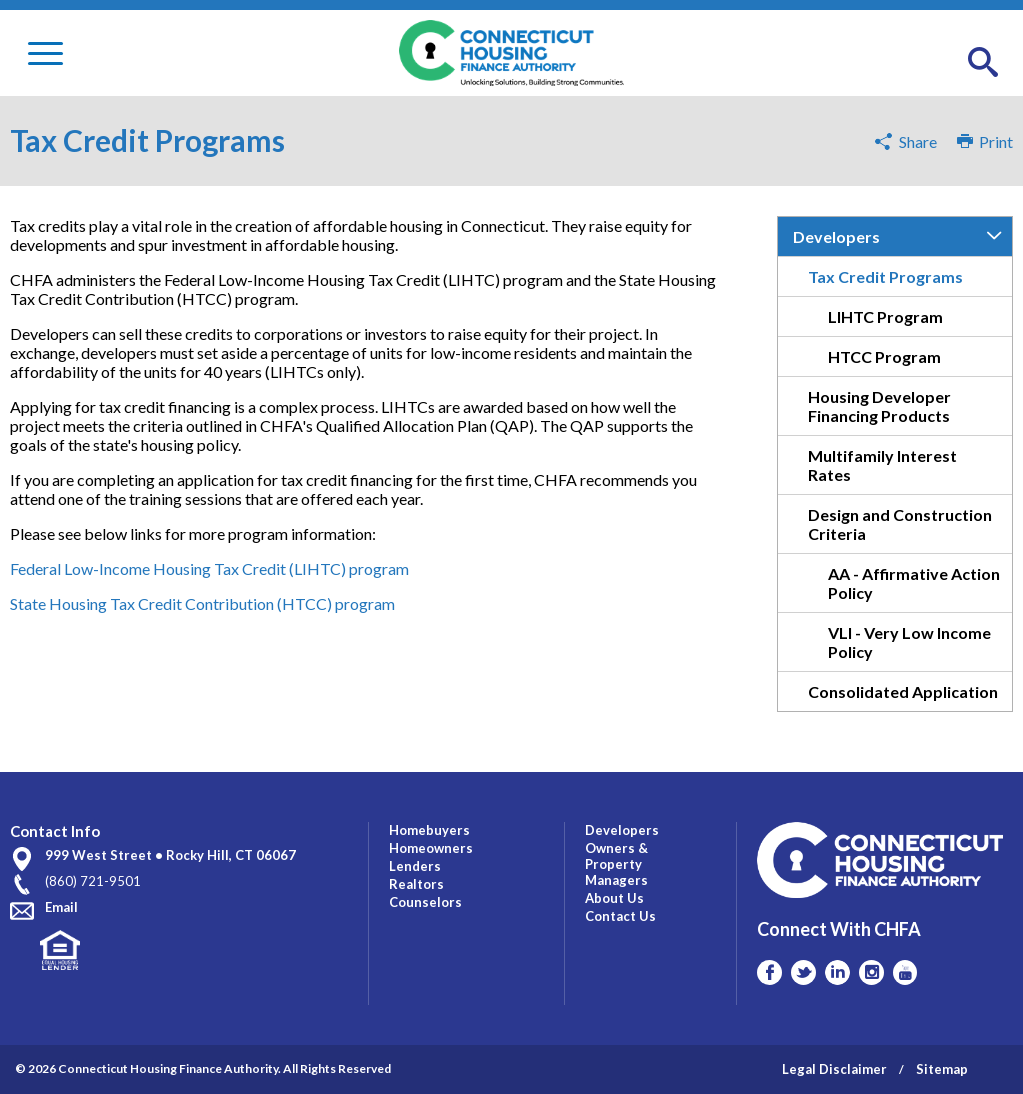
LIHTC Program (885, 316)
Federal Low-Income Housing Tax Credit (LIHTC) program (209, 568)
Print (985, 141)
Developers (836, 236)
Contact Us (620, 916)
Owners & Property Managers (616, 864)
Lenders (415, 866)
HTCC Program (884, 356)
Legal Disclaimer (834, 1069)
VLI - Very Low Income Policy (909, 642)
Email (61, 907)
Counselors (425, 902)
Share (918, 141)
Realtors (416, 884)
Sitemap (942, 1069)
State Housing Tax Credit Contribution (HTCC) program (202, 603)
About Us (614, 898)
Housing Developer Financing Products (879, 406)
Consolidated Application (903, 691)
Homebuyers (429, 830)
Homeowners (431, 848)
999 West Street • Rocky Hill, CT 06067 (170, 855)
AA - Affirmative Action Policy (914, 583)
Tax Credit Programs (885, 276)
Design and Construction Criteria (900, 524)
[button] (983, 63)
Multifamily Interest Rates (882, 465)
